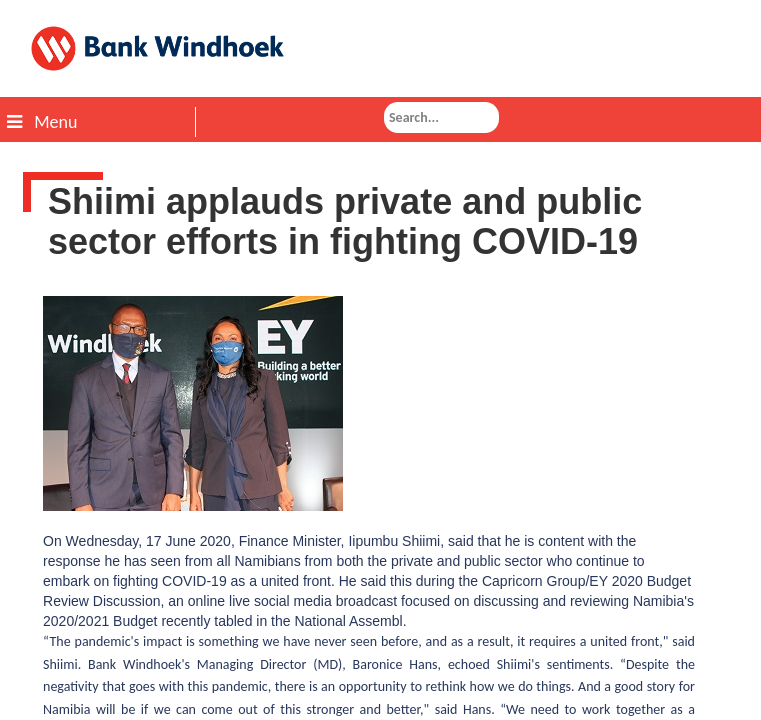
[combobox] (441, 117)
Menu (42, 122)
